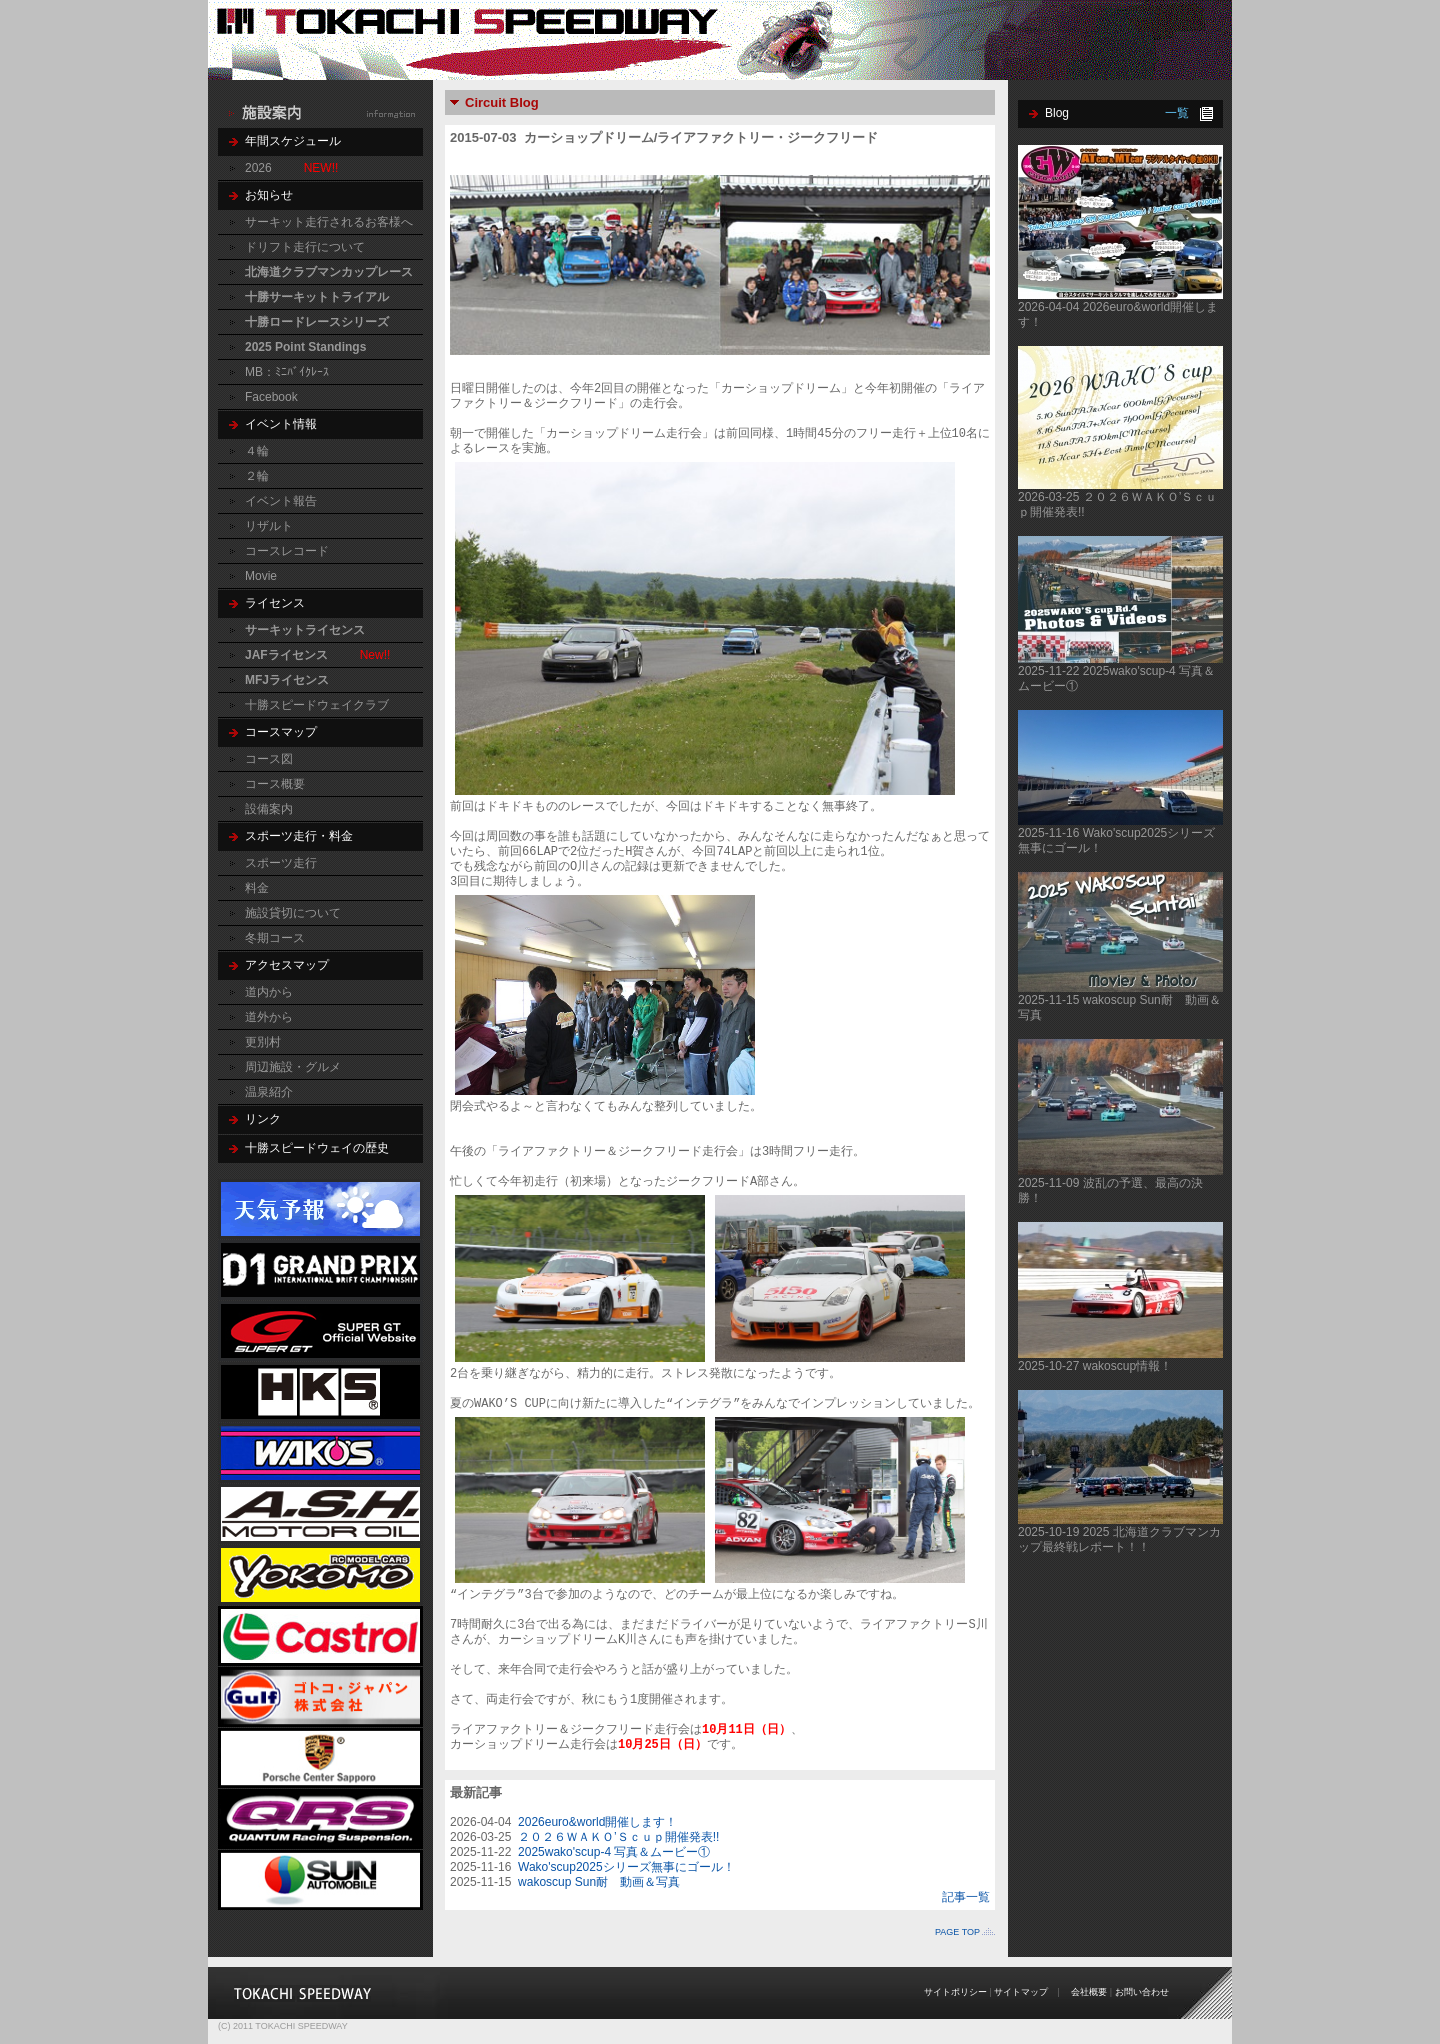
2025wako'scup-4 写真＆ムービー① (614, 1852)
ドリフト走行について (305, 247)
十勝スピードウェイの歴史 (317, 1148)
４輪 (257, 451)
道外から (269, 1017)
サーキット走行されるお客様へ (329, 222)
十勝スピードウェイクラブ (317, 705)
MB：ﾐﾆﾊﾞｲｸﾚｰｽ (287, 372)
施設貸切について (293, 913)
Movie (261, 576)
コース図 (269, 759)
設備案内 (269, 809)
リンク (263, 1119)
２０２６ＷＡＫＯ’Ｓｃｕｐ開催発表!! (618, 1837)
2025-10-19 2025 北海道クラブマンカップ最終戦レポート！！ (1119, 1539)
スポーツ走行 (281, 863)
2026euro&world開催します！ (597, 1822)
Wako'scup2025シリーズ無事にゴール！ (626, 1867)
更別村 (263, 1042)
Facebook (271, 397)
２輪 (257, 476)
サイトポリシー (955, 1992)
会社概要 (1089, 1992)
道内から (269, 992)
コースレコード (287, 551)
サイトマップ (1021, 1992)
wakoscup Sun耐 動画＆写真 (599, 1882)
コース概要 (275, 784)
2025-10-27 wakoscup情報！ (1095, 1366)
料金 (257, 888)
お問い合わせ (1142, 1992)
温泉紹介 (269, 1092)
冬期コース (275, 938)
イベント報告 (281, 501)
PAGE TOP (957, 1932)
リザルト (269, 526)
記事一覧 (966, 1897)
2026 (258, 168)
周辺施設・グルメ (293, 1067)
